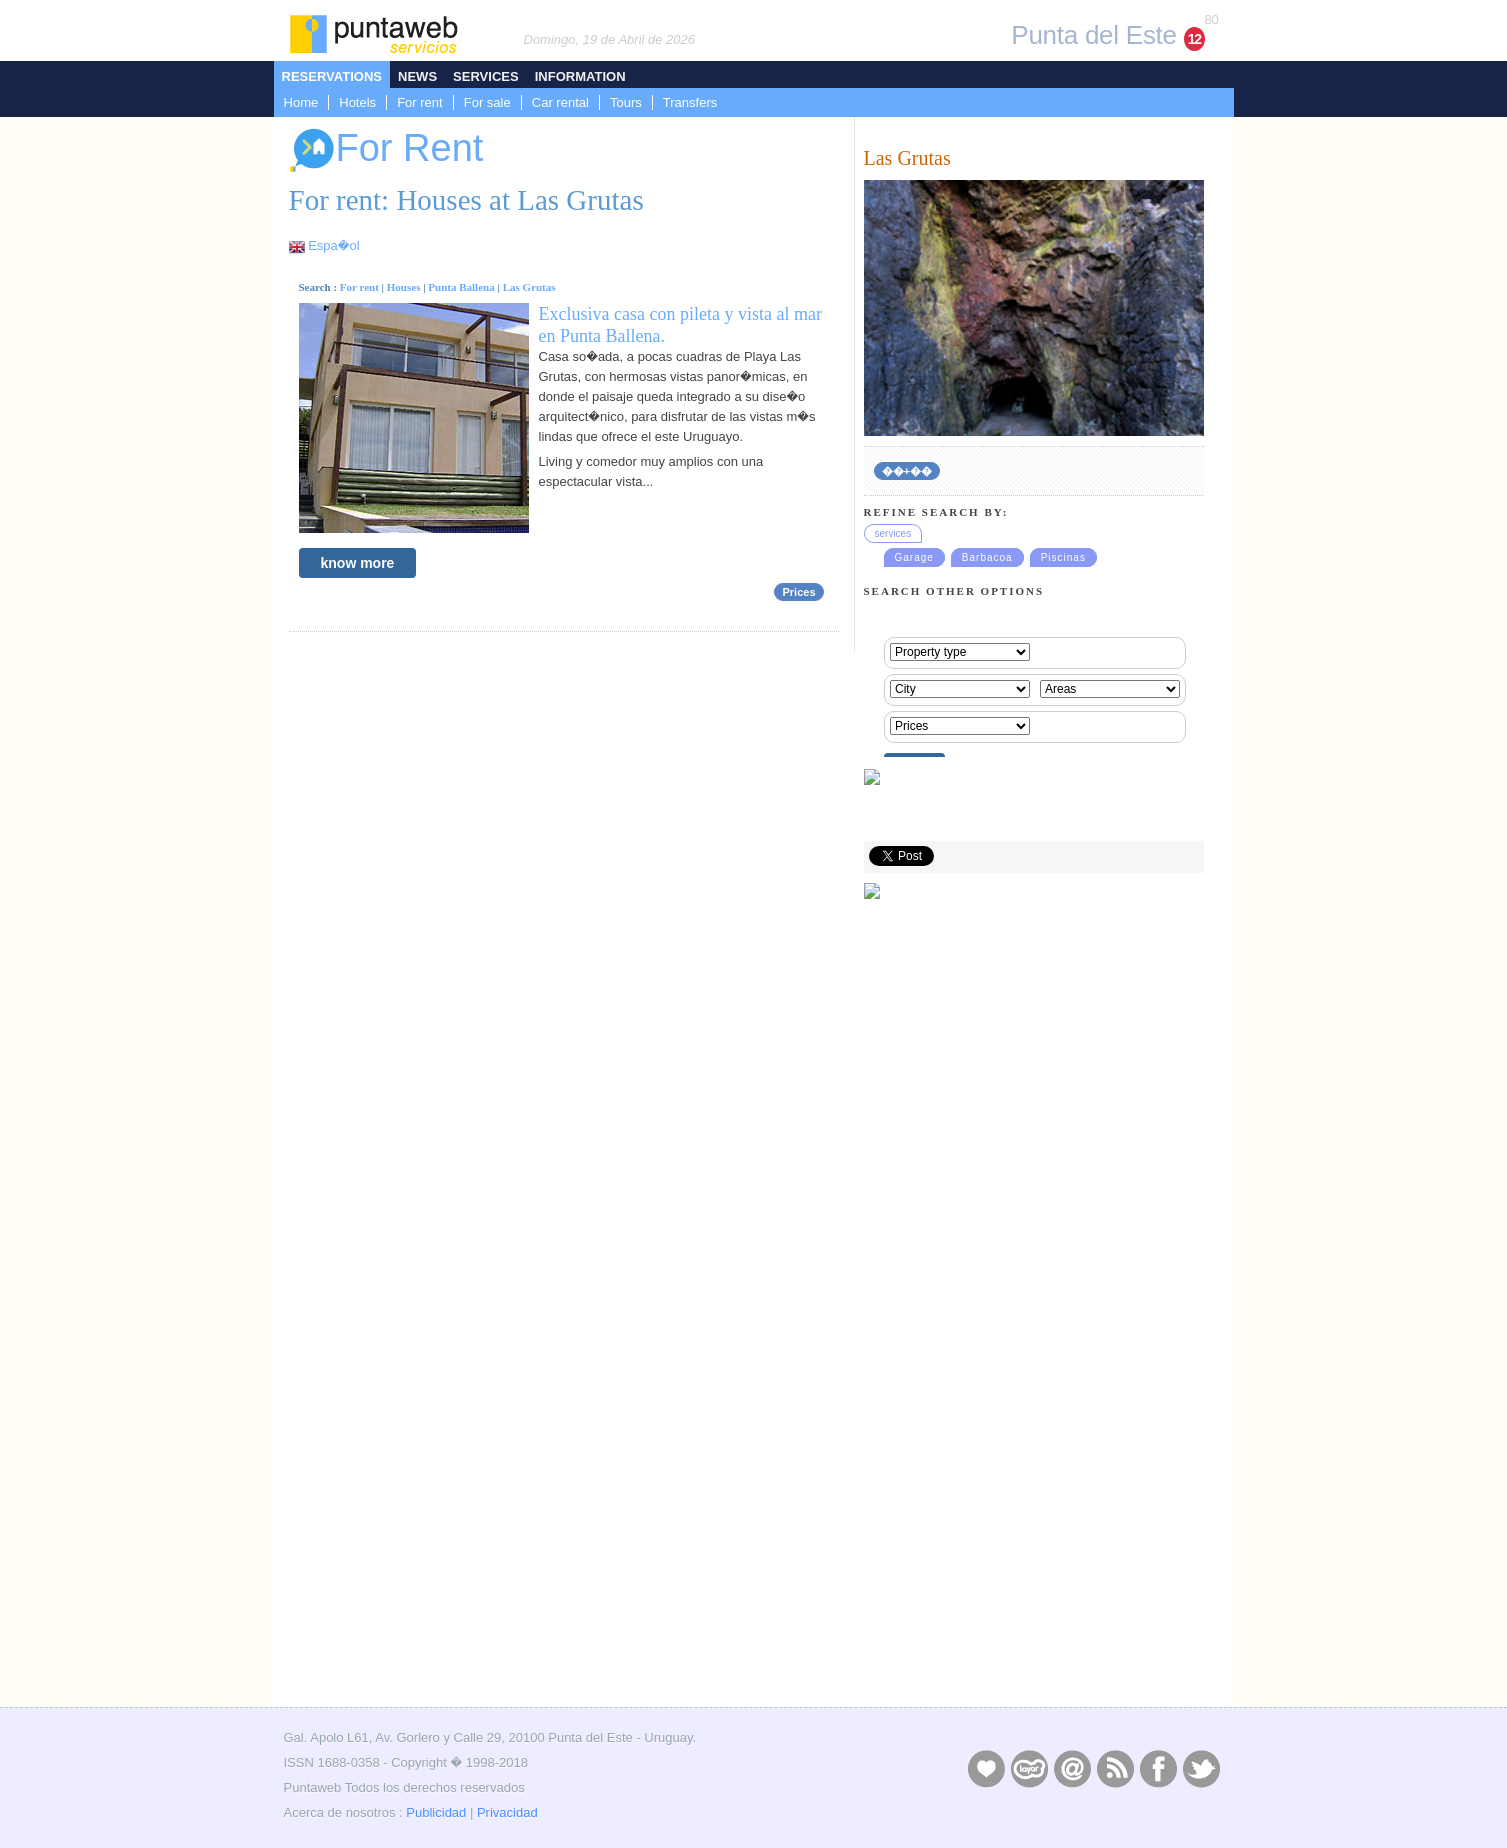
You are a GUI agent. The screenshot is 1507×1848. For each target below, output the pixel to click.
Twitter (1201, 1768)
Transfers (690, 102)
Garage (914, 557)
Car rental (560, 102)
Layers (1029, 1768)
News (417, 76)
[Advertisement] (1034, 1560)
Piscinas (1063, 557)
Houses (404, 287)
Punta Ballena (461, 287)
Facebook (1158, 1768)
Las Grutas (529, 287)
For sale (487, 102)
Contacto (1072, 1768)
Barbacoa (987, 557)
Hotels (357, 102)
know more (358, 563)
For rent (420, 102)
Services (486, 76)
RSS (1115, 1768)
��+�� (907, 471)
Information (580, 76)
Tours (626, 102)
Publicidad (436, 1812)
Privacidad (507, 1812)
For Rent (386, 150)
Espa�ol (333, 245)
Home (301, 102)
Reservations (332, 76)
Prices (798, 592)
